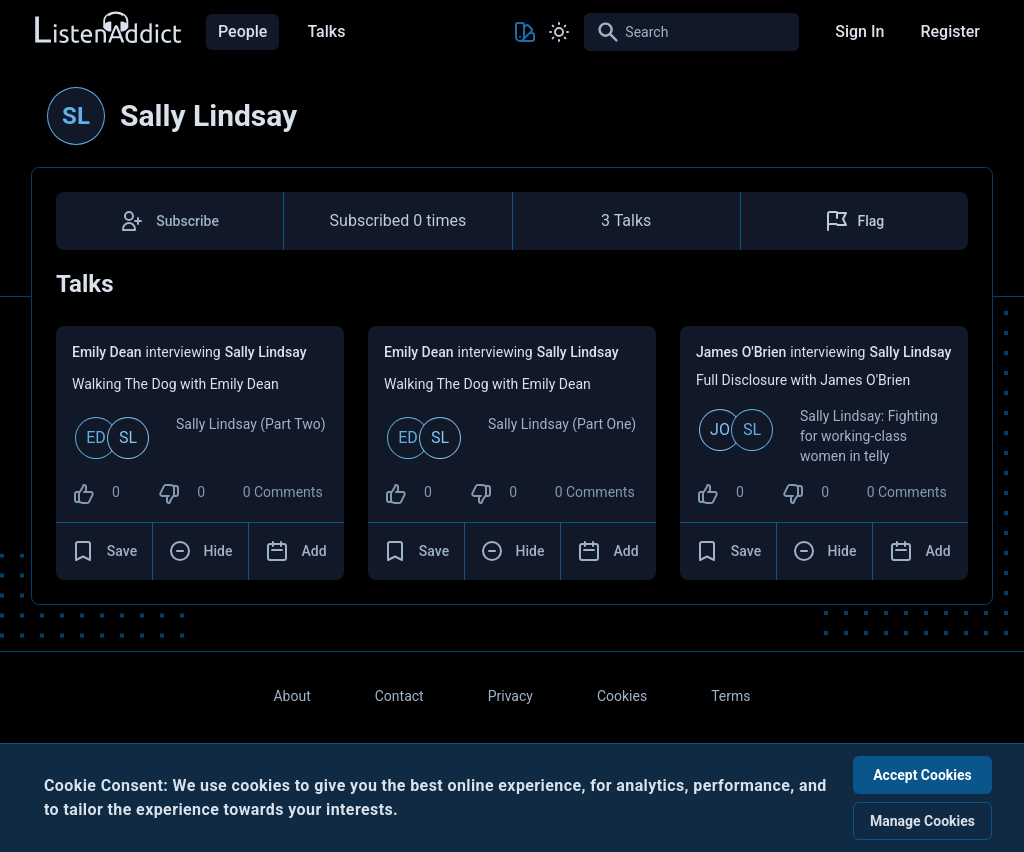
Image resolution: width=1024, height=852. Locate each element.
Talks (326, 31)
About (291, 696)
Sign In (859, 31)
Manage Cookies (922, 821)
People (242, 31)
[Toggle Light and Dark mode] (559, 32)
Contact (399, 696)
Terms (730, 696)
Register (950, 31)
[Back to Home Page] (107, 28)
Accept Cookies (922, 775)
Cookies (622, 696)
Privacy (510, 696)
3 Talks (626, 220)
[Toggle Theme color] (525, 32)
